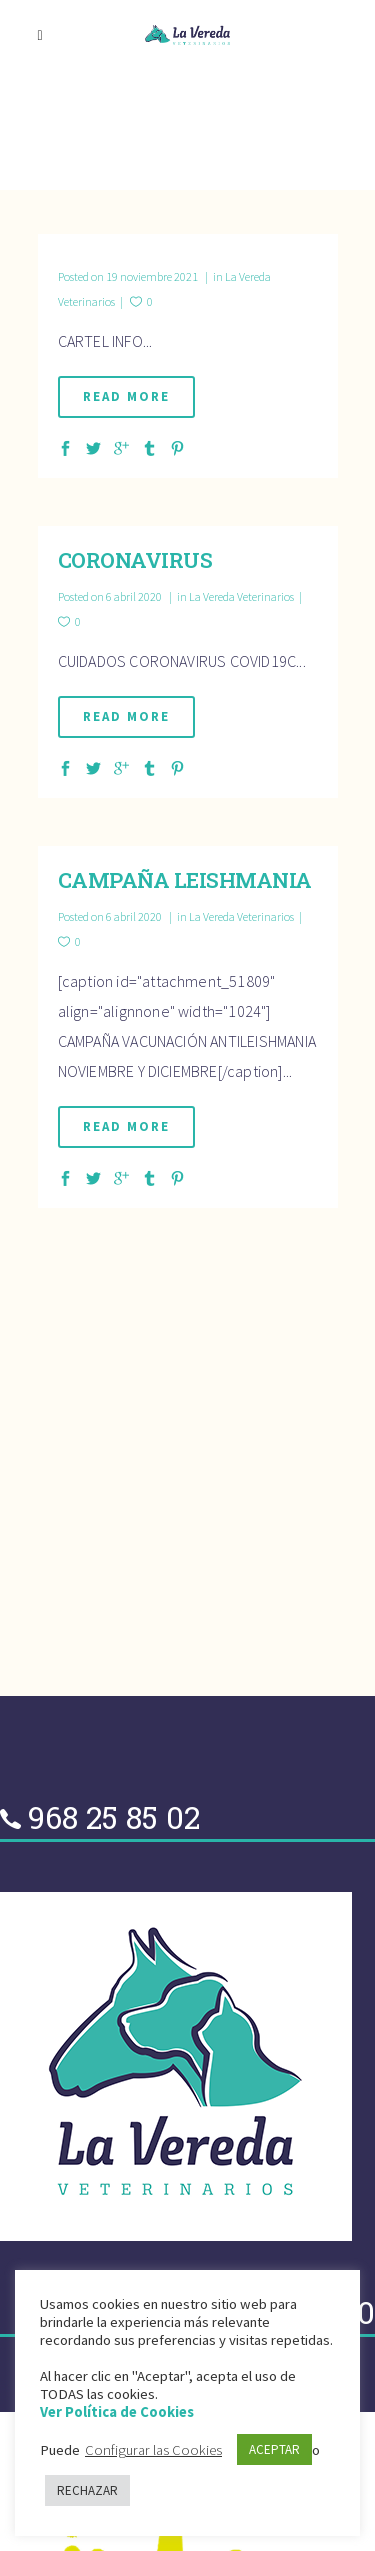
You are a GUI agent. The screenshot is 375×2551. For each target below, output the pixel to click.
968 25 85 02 (114, 1817)
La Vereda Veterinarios (241, 596)
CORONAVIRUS (135, 560)
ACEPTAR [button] (274, 2449)
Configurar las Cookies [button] (153, 2450)
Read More (126, 396)
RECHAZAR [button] (87, 2490)
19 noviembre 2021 (129, 276)
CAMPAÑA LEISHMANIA (185, 880)
